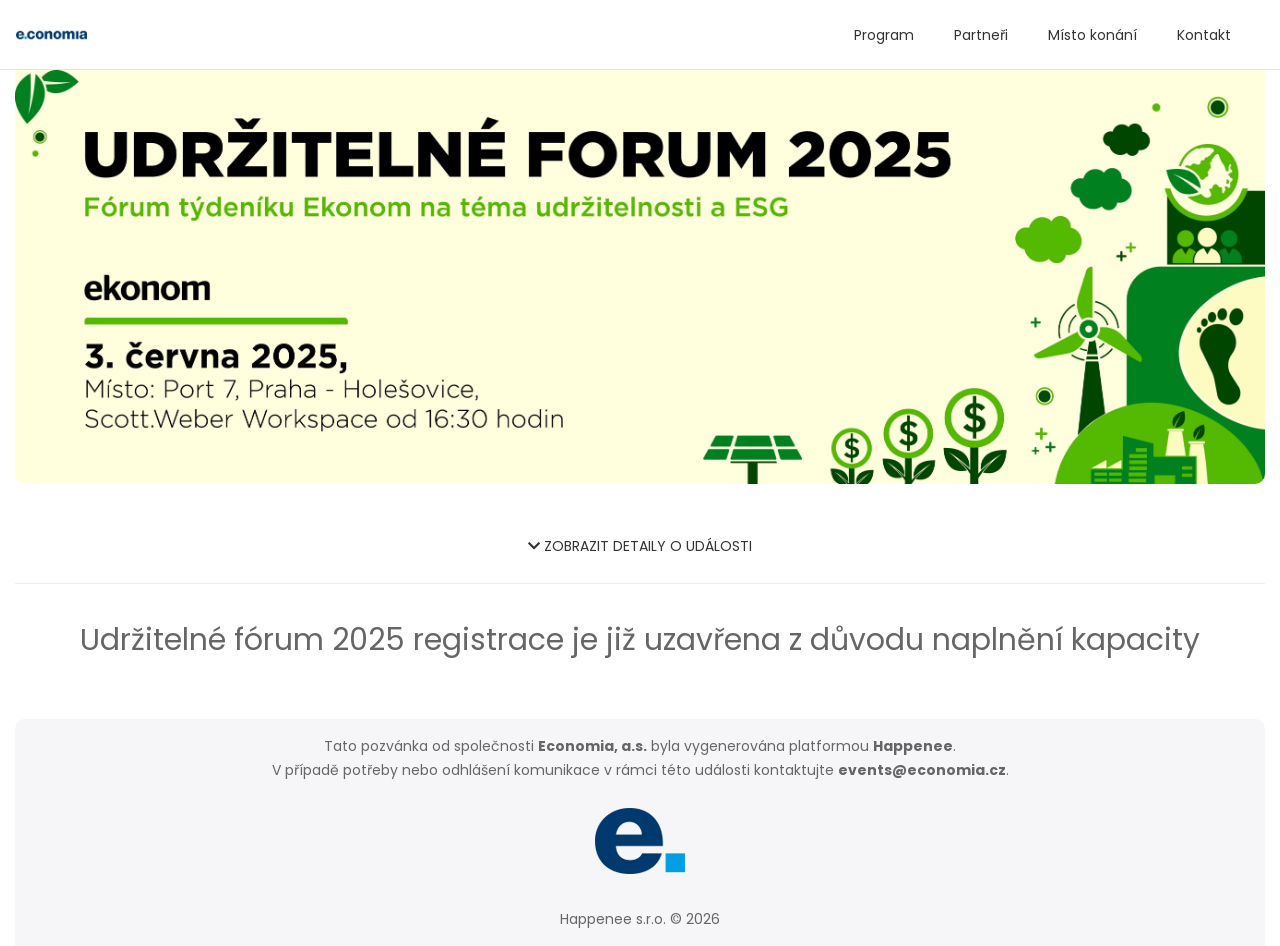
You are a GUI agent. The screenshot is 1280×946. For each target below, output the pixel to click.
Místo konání (1092, 35)
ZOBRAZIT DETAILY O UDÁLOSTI (640, 546)
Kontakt (1204, 35)
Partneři (981, 35)
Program (884, 35)
